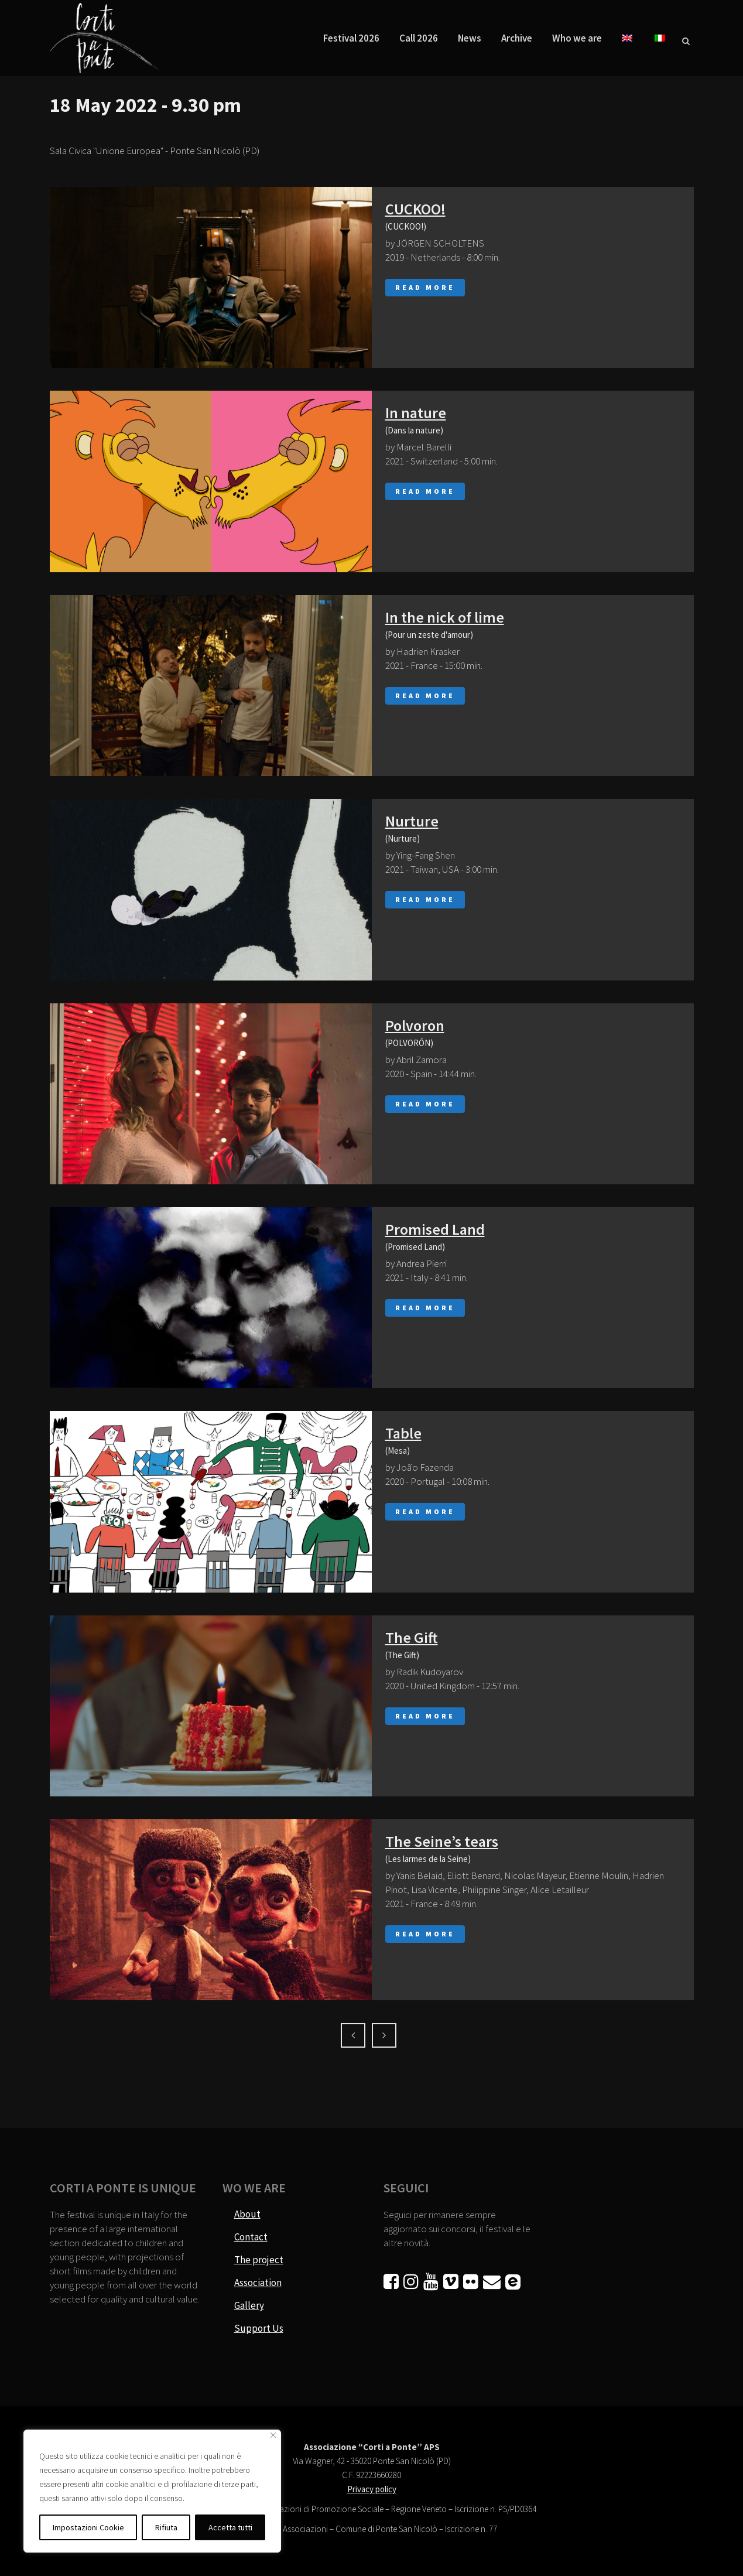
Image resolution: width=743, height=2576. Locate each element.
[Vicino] (273, 2435)
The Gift (411, 1637)
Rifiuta (166, 2527)
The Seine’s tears (441, 1841)
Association (258, 2282)
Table (403, 1433)
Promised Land (435, 1229)
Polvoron (414, 1025)
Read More (425, 287)
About (247, 2214)
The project (258, 2259)
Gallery (249, 2305)
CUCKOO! (415, 208)
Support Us (258, 2328)
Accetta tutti (230, 2527)
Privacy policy (371, 2489)
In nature (415, 412)
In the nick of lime (444, 617)
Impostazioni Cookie (88, 2527)
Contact (251, 2236)
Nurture (412, 821)
